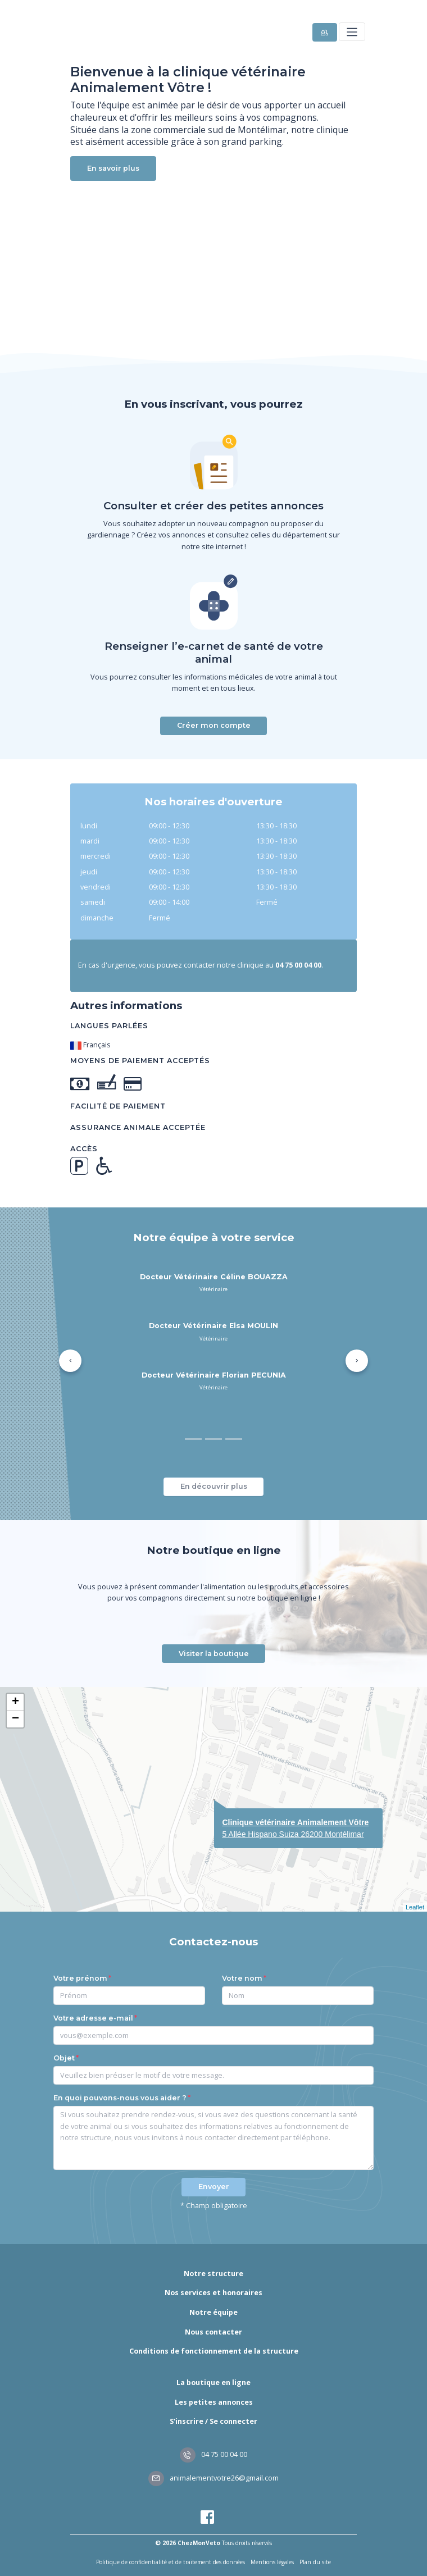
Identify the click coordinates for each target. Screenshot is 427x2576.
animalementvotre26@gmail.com (213, 2478)
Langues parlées (109, 1026)
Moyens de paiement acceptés (140, 1060)
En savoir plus (113, 168)
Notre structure (213, 2273)
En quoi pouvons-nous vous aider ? (120, 2098)
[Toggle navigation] (352, 31)
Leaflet (415, 1907)
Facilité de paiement (118, 1106)
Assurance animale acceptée (138, 1127)
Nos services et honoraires (213, 2292)
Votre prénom (80, 1978)
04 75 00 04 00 (213, 2454)
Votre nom (242, 1978)
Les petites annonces (214, 2402)
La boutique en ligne (213, 2382)
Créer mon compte (214, 725)
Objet (64, 2058)
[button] (70, 1360)
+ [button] (15, 1702)
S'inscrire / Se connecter (213, 2421)
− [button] (15, 1719)
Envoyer (213, 2186)
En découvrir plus (213, 1486)
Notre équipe (213, 2312)
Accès (84, 1149)
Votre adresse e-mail (93, 2018)
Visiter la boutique (214, 1653)
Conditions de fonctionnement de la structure (213, 2351)
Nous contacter (213, 2332)
